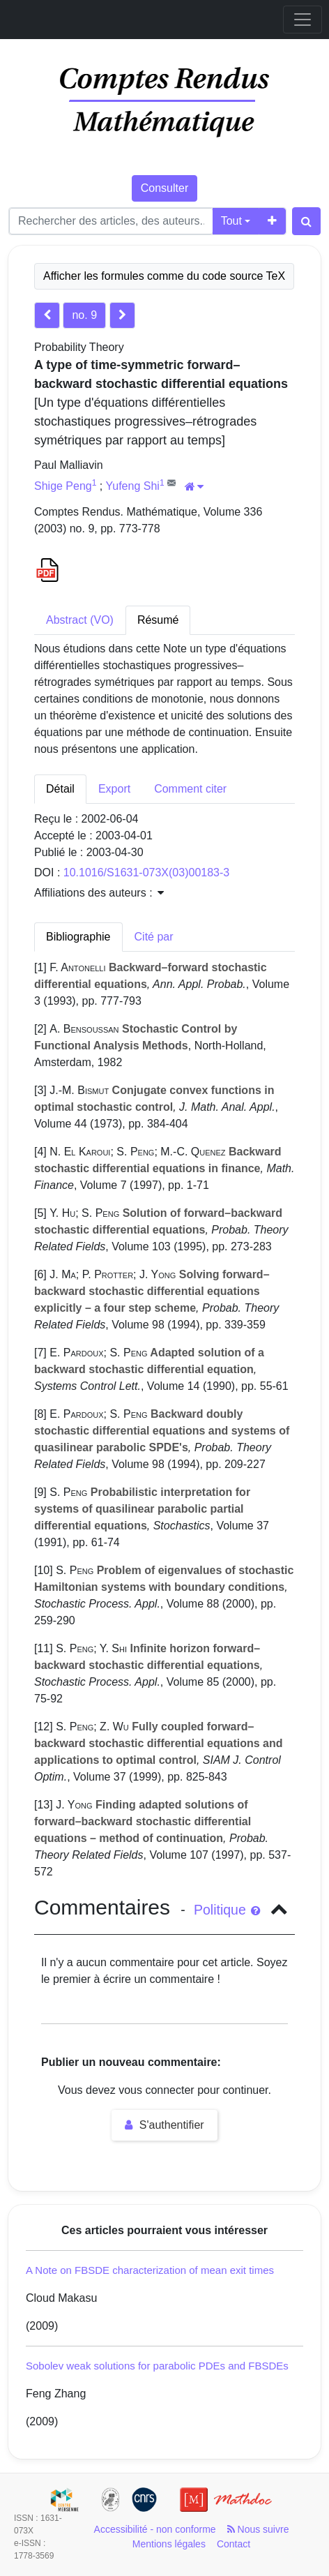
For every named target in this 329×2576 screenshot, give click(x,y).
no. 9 (84, 315)
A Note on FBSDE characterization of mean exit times (150, 2270)
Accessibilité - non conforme (155, 2529)
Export (114, 789)
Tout (231, 221)
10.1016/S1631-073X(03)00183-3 (146, 872)
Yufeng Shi (132, 486)
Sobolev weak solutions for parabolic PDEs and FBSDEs (157, 2366)
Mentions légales (169, 2543)
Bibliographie (78, 937)
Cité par (154, 937)
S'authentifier (164, 2125)
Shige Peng (63, 486)
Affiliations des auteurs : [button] (99, 893)
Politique (227, 1909)
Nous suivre (258, 2529)
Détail (60, 789)
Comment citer (190, 789)
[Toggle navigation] (302, 19)
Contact (233, 2543)
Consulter (164, 188)
